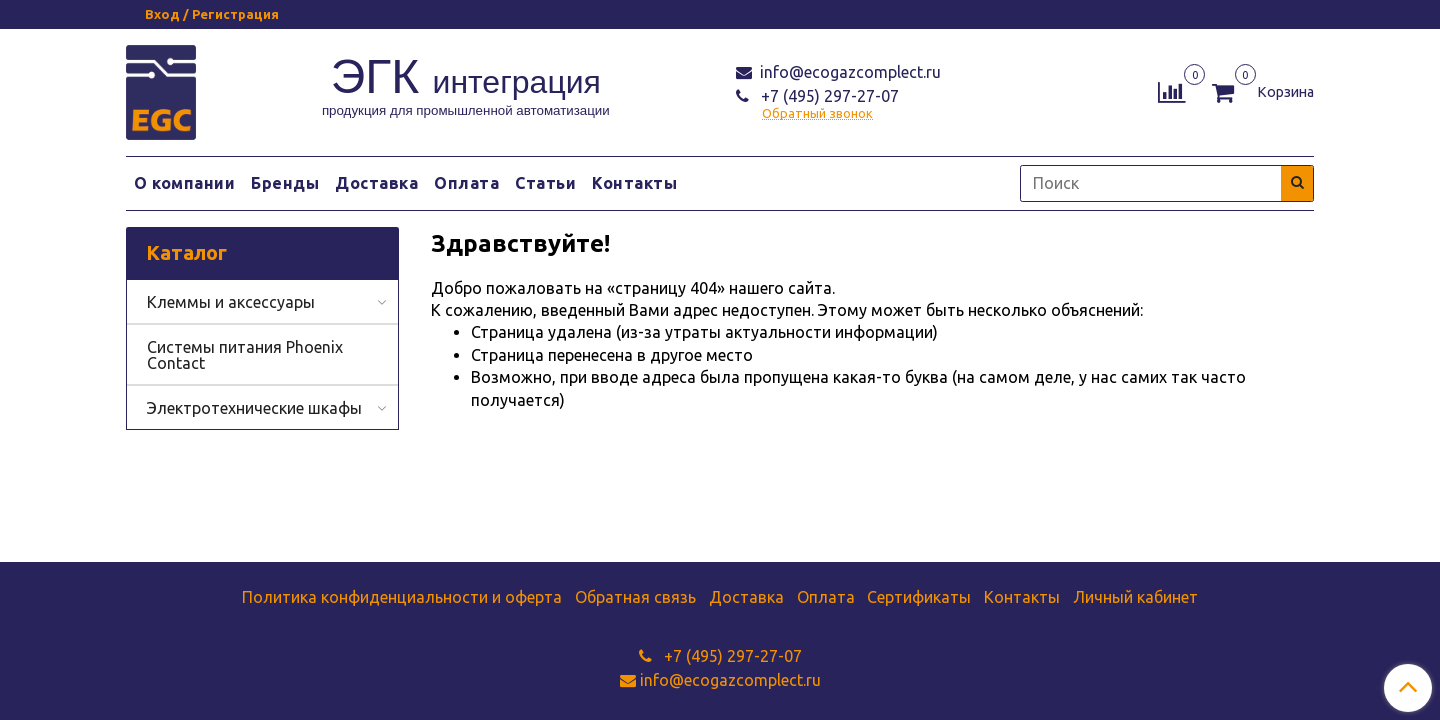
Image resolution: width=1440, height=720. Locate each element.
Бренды (285, 183)
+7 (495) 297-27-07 (828, 96)
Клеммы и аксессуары (231, 302)
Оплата (466, 183)
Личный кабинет (1135, 597)
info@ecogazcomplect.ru (848, 72)
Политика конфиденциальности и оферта (402, 597)
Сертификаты (919, 597)
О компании (184, 183)
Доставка (376, 183)
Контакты (634, 183)
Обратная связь (635, 597)
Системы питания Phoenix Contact (245, 355)
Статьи (545, 183)
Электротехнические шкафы (254, 408)
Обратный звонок (817, 113)
